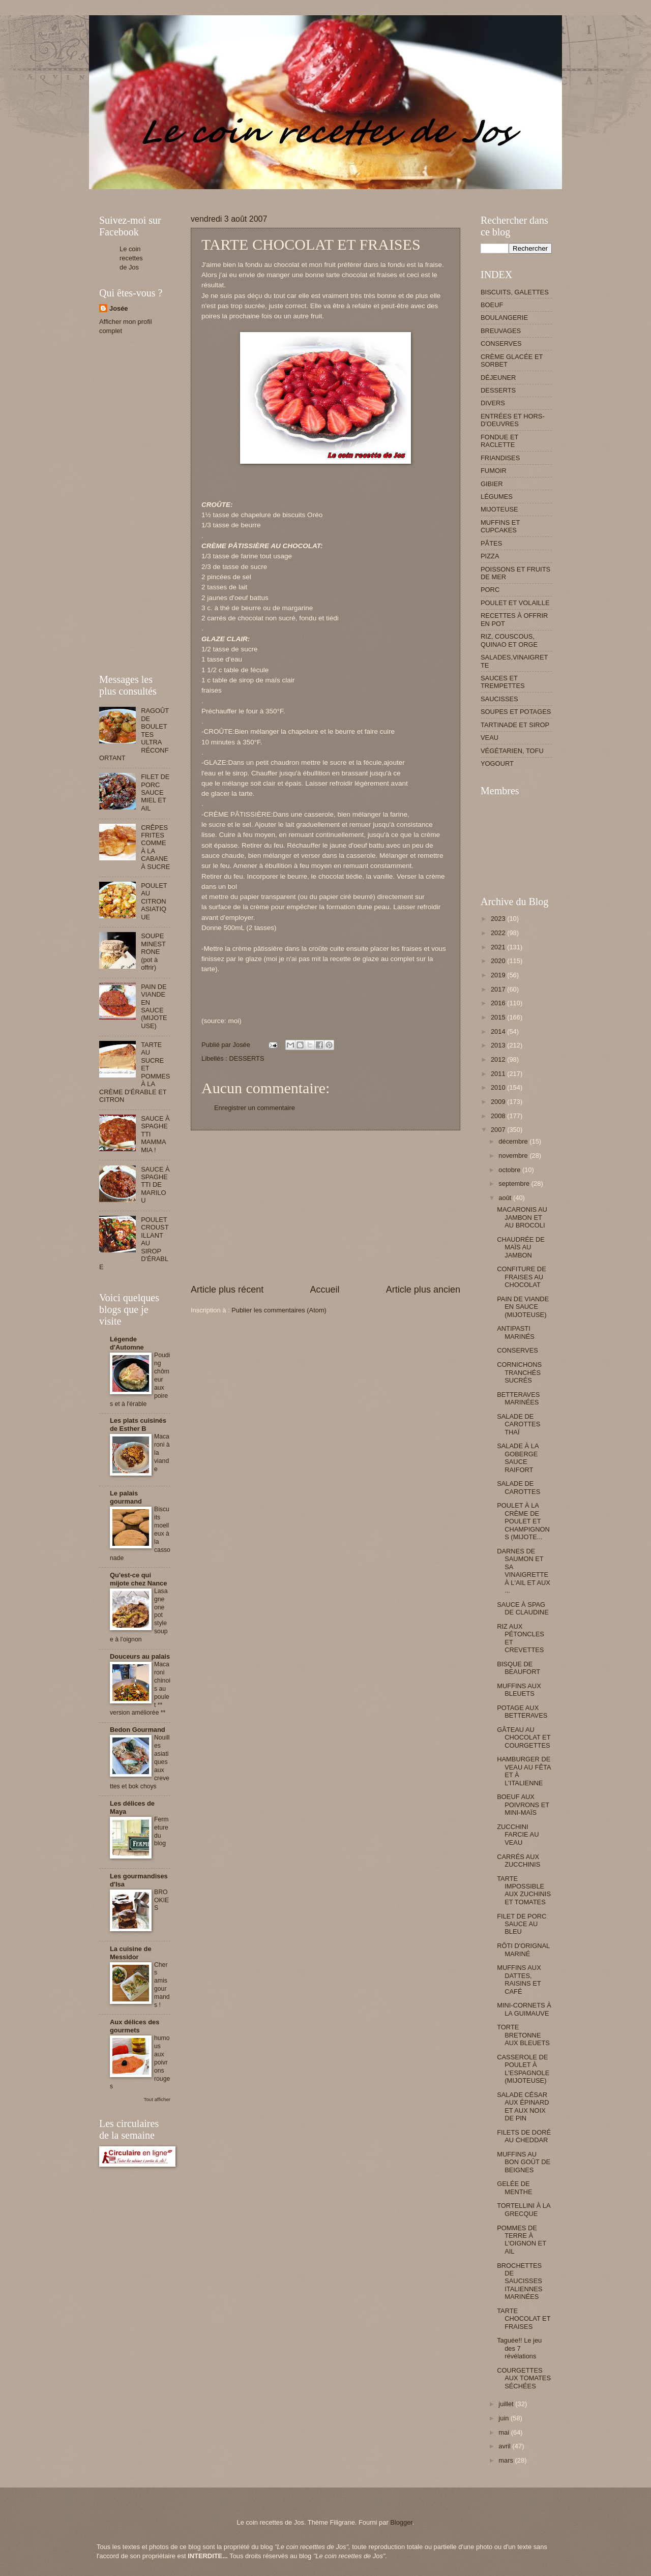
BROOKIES (161, 1900)
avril (505, 2446)
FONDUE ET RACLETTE (499, 440)
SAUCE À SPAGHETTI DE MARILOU (155, 1185)
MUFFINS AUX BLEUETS (519, 1689)
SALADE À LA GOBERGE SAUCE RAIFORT (518, 1457)
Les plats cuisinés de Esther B (138, 1424)
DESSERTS (246, 1058)
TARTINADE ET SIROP (515, 725)
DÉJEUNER (498, 377)
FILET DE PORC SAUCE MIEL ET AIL (155, 792)
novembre (513, 1155)
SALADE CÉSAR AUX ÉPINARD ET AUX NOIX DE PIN (523, 2106)
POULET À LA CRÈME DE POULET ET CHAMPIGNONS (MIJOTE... (523, 1521)
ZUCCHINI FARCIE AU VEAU (518, 1834)
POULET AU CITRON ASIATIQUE (154, 901)
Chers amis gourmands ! (162, 1985)
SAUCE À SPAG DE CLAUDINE (523, 1608)
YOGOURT (497, 763)
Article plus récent (227, 1289)
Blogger (401, 2522)
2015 (499, 1017)
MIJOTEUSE (499, 509)
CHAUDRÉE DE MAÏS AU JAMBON (521, 1247)
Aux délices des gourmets (134, 2026)
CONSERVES (501, 343)
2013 (499, 1045)
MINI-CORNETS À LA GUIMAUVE (524, 2009)
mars (506, 2460)
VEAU (489, 737)
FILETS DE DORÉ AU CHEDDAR (524, 2136)
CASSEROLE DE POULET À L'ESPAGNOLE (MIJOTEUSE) (523, 2068)
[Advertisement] (284, 193)
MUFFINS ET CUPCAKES (500, 526)
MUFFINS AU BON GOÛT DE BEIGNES (523, 2162)
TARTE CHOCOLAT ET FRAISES (523, 2318)
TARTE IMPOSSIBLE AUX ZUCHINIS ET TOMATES (524, 1890)
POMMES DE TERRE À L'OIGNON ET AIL (521, 2239)
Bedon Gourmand (137, 1729)
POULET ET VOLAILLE (515, 603)
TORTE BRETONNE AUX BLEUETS (523, 2035)
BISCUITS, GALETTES (515, 292)
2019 (499, 975)
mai (504, 2432)
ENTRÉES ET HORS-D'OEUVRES (513, 420)
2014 (499, 1031)
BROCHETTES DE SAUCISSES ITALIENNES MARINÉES (519, 2281)
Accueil (324, 1289)
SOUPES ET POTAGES (516, 711)
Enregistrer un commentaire (254, 1108)
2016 (499, 1003)
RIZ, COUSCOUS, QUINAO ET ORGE (509, 640)
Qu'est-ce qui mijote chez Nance (138, 1579)
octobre (510, 1170)
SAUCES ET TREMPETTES (503, 682)
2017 (499, 989)
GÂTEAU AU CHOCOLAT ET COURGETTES (523, 1737)
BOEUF (492, 305)
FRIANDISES (500, 458)
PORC (490, 589)
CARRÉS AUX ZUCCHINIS (518, 1860)
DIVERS (493, 403)
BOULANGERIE (504, 317)
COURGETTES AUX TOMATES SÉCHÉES (524, 2378)
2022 (499, 933)
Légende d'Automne (127, 1343)
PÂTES (491, 543)
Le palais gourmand (126, 1497)
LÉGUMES (497, 496)
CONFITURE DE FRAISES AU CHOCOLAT (521, 1277)
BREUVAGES (501, 331)
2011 (499, 1073)
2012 (499, 1059)
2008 (499, 1116)
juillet (506, 2404)
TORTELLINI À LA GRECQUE (523, 2209)
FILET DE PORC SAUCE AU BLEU (521, 1924)
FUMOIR (494, 470)
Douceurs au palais (140, 1656)
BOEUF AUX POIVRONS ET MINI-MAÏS (523, 1804)
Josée (118, 308)
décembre (513, 1141)
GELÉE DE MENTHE (514, 2187)
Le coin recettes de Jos (131, 258)
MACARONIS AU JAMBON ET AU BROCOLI (522, 1217)
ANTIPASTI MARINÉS (516, 1332)
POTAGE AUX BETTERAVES (522, 1711)
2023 (499, 918)
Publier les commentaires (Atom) (279, 1310)
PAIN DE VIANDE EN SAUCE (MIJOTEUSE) (154, 1006)
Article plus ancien (423, 1289)
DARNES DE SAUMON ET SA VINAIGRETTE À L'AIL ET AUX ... (523, 1570)
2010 (499, 1087)
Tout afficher (157, 2099)
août (505, 1198)
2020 (499, 961)
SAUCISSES (499, 699)
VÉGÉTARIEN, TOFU (512, 751)
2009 (499, 1101)
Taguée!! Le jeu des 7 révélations (519, 2348)
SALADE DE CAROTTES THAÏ (518, 1424)
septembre (514, 1183)
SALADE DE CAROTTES (518, 1487)
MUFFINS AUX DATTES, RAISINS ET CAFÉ (519, 1979)
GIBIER (492, 484)
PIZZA (490, 556)
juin (504, 2418)
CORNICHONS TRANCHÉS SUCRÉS (519, 1372)
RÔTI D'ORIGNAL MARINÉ (523, 1949)
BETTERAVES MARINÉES (518, 1398)
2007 (499, 1129)
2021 (499, 947)
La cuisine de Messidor (131, 1953)
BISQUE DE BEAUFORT (518, 1667)
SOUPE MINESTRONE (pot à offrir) (153, 951)
